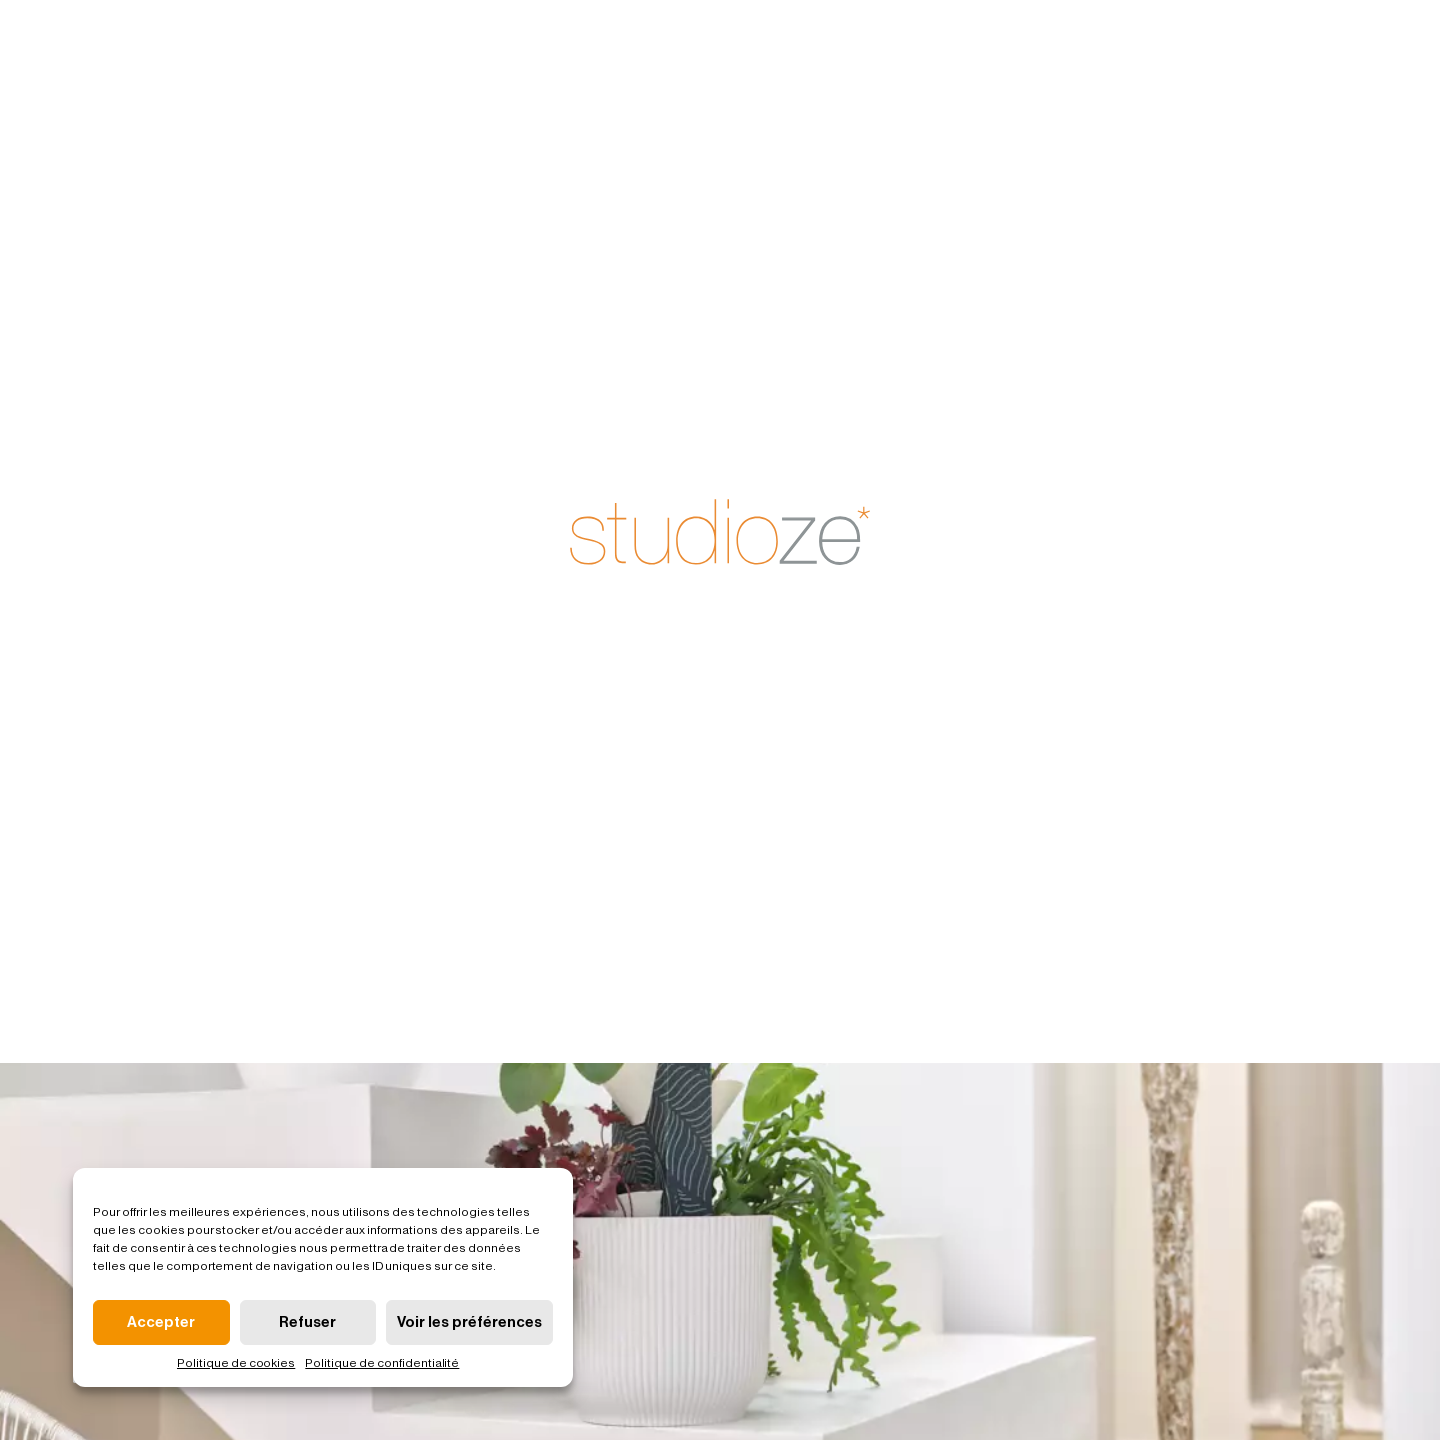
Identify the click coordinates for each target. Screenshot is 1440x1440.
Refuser (307, 1322)
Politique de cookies (236, 1363)
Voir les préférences (469, 1322)
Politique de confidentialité (382, 1363)
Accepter (161, 1322)
